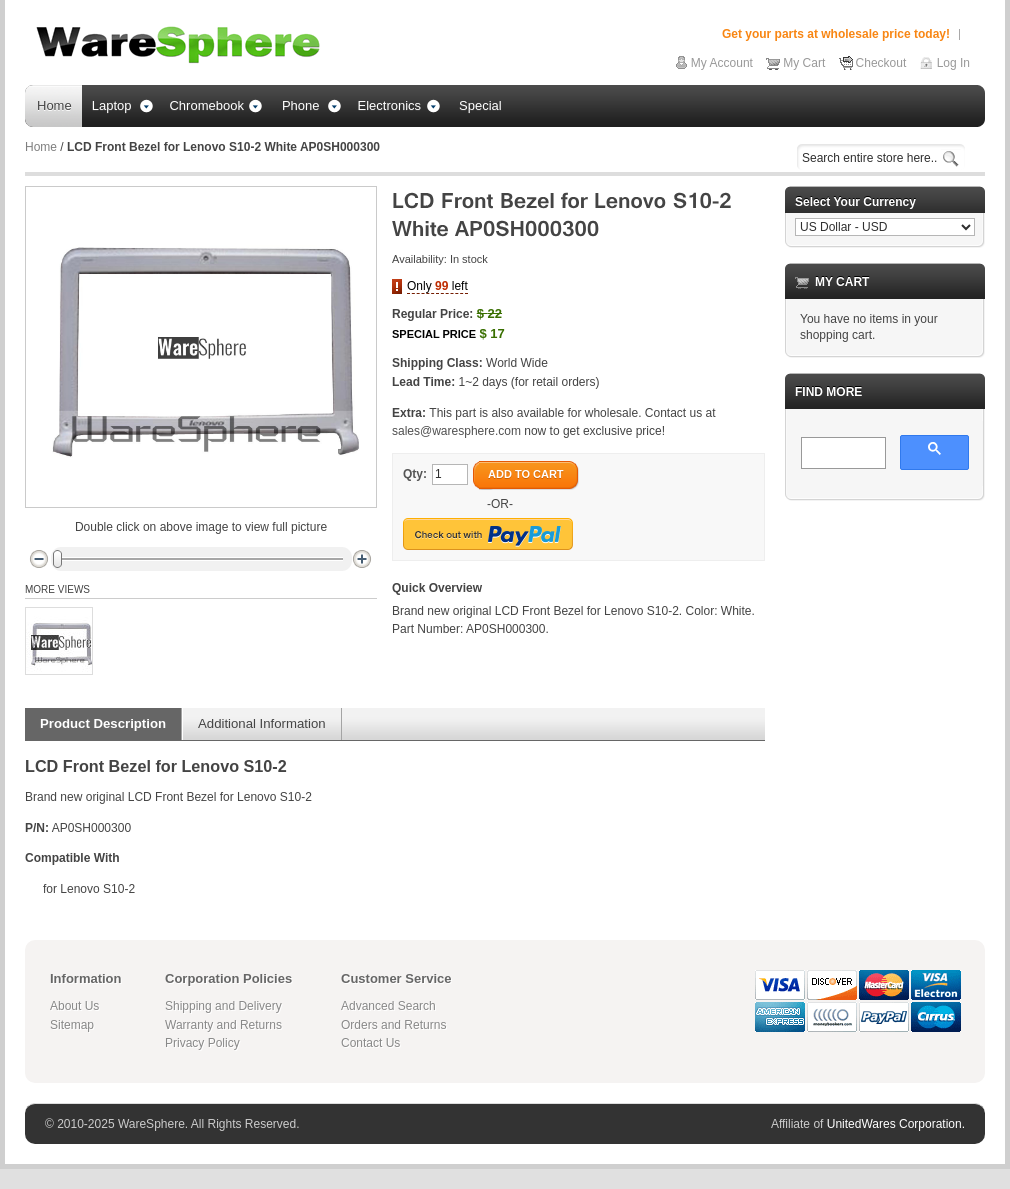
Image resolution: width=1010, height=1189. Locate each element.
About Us (74, 1006)
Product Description (103, 723)
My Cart (804, 63)
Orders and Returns (393, 1025)
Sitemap (72, 1025)
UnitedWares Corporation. (896, 1124)
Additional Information (262, 723)
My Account (722, 63)
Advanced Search (388, 1006)
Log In (953, 63)
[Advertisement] (885, 616)
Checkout (881, 63)
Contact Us (370, 1043)
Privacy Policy (202, 1043)
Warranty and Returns (223, 1025)
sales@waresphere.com (456, 431)
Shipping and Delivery (223, 1006)
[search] (841, 454)
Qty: (415, 474)
